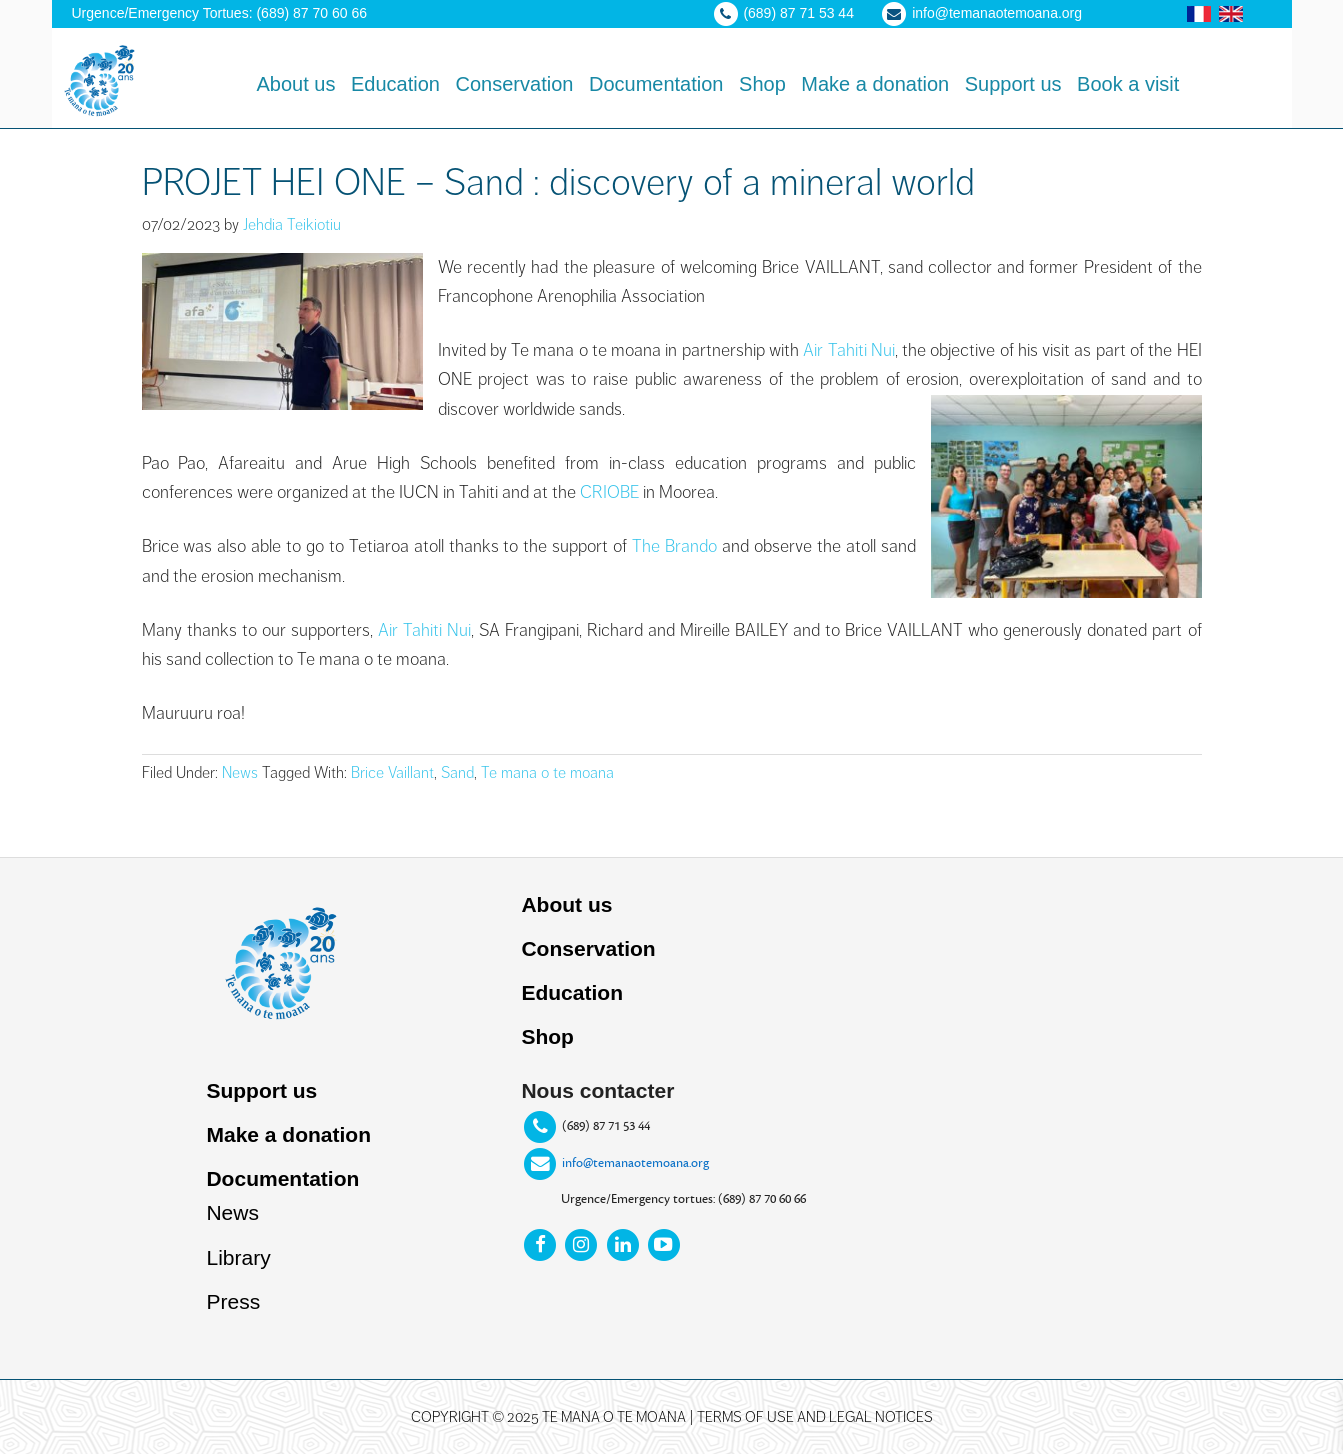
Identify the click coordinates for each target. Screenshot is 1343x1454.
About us (566, 904)
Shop (547, 1036)
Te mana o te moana (547, 773)
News (240, 773)
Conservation (588, 948)
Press (233, 1301)
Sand (457, 773)
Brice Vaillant (392, 773)
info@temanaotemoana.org (635, 1163)
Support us (261, 1090)
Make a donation (288, 1134)
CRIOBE (609, 492)
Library (238, 1257)
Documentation (282, 1178)
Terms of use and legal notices (815, 1417)
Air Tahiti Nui (424, 630)
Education (572, 992)
